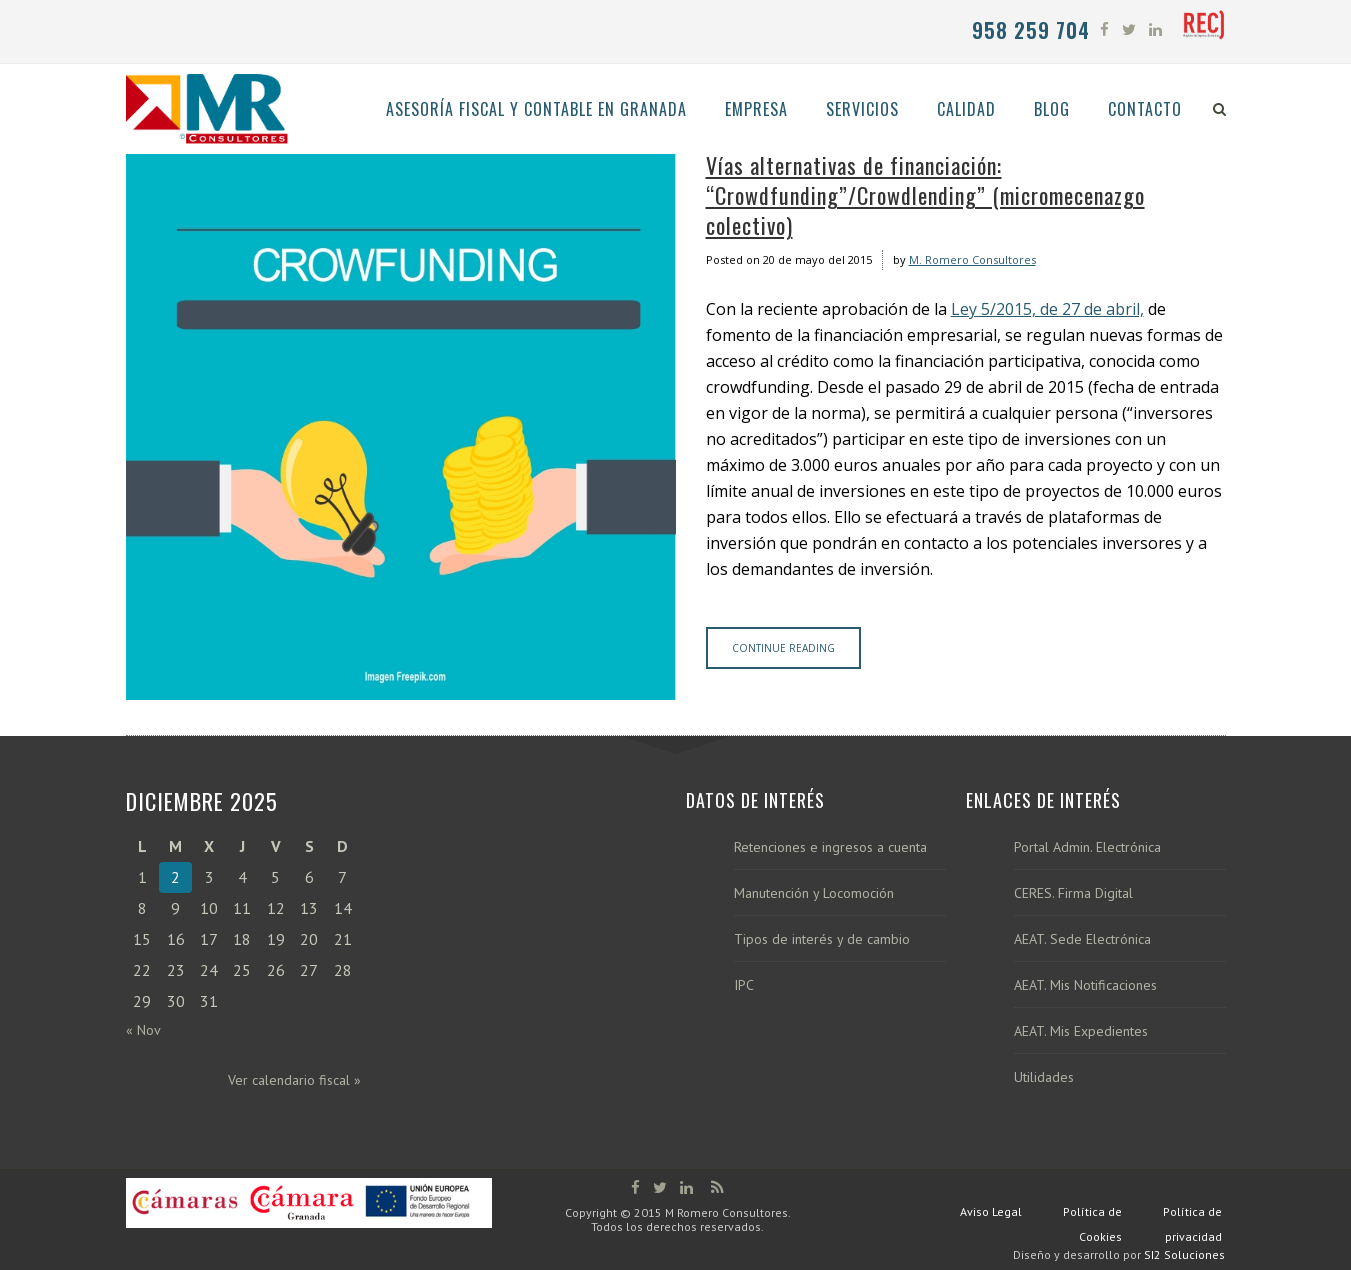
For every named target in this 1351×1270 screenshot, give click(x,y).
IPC (744, 985)
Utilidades (1044, 1077)
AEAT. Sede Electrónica (1082, 939)
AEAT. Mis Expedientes (1081, 1031)
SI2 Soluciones (1184, 1254)
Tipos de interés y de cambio (822, 939)
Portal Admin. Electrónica (1087, 847)
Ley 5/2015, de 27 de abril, (1047, 309)
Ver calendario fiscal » (294, 1080)
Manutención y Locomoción (814, 893)
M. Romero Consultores (972, 259)
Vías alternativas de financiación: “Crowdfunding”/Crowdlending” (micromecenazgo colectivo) (925, 195)
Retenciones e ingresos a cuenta (830, 847)
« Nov (143, 1030)
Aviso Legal (991, 1211)
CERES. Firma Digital (1073, 893)
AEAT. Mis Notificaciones (1085, 985)
